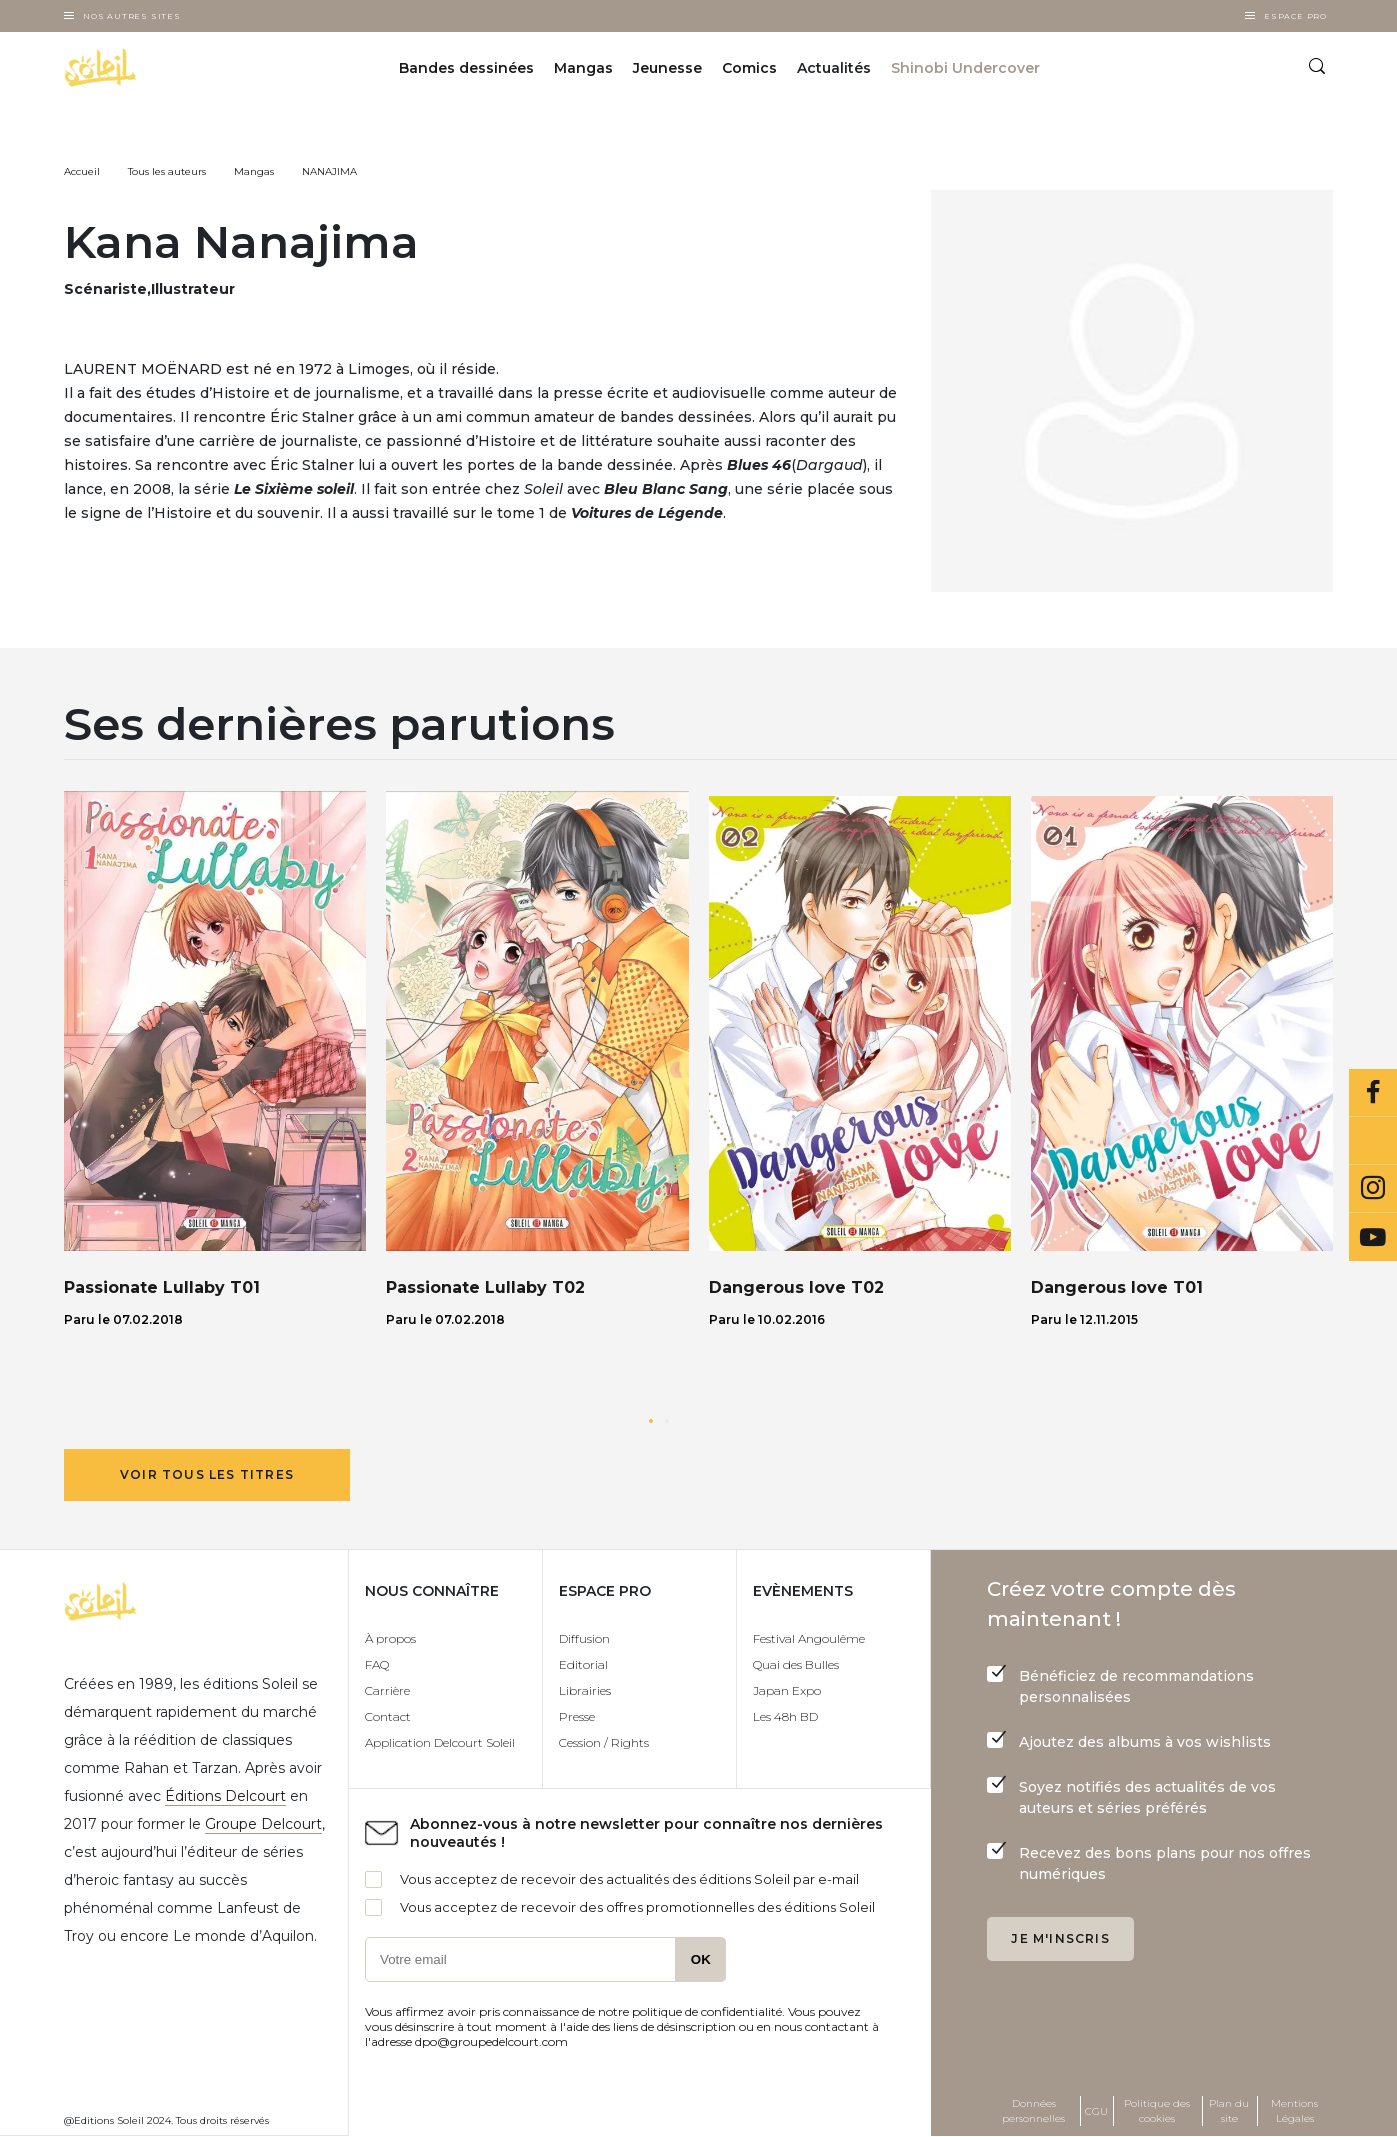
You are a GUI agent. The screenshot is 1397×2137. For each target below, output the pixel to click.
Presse (577, 1716)
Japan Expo (787, 1690)
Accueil (82, 171)
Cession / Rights (604, 1742)
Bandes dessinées (466, 68)
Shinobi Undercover (965, 68)
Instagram (1373, 1189)
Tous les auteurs (167, 171)
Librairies (585, 1690)
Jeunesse (667, 68)
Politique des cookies (1157, 2111)
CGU (1096, 2111)
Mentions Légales (1294, 2111)
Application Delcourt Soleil (440, 1742)
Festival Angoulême (809, 1638)
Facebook (1373, 1093)
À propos (390, 1638)
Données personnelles (1033, 2111)
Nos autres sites (132, 16)
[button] (651, 1421)
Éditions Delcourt (225, 1796)
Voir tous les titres (207, 1474)
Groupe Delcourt (263, 1824)
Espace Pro (1295, 16)
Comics (749, 68)
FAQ (377, 1664)
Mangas (583, 68)
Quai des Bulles (796, 1664)
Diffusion (584, 1638)
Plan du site (1229, 2111)
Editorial (583, 1664)
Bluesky (1373, 1141)
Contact (388, 1716)
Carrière (387, 1690)
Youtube (1373, 1237)
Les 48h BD (785, 1716)
